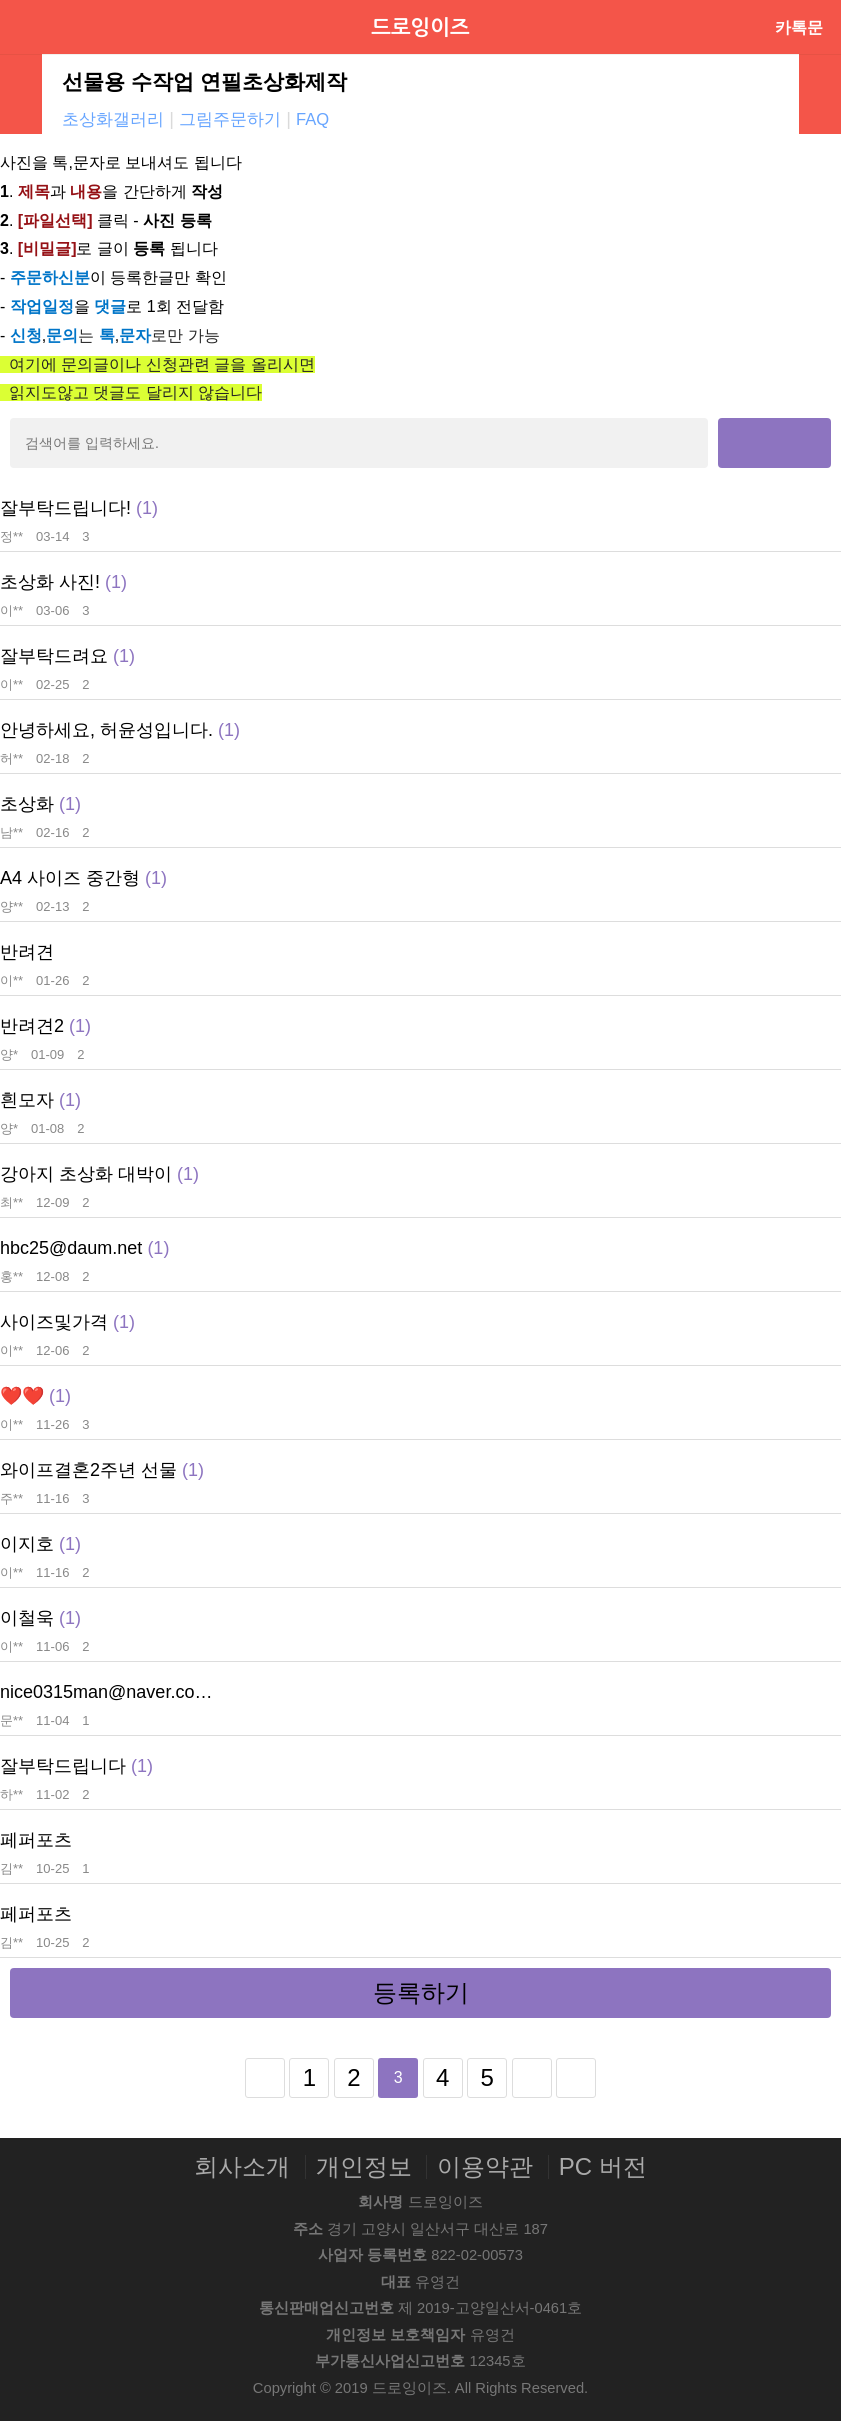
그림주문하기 (230, 119)
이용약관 (485, 2167)
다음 (532, 2078)
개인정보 (364, 2167)
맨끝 (576, 2078)
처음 (265, 2078)
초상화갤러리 (113, 119)
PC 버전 (603, 2167)
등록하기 (421, 1992)
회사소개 (242, 2167)
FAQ (312, 119)
